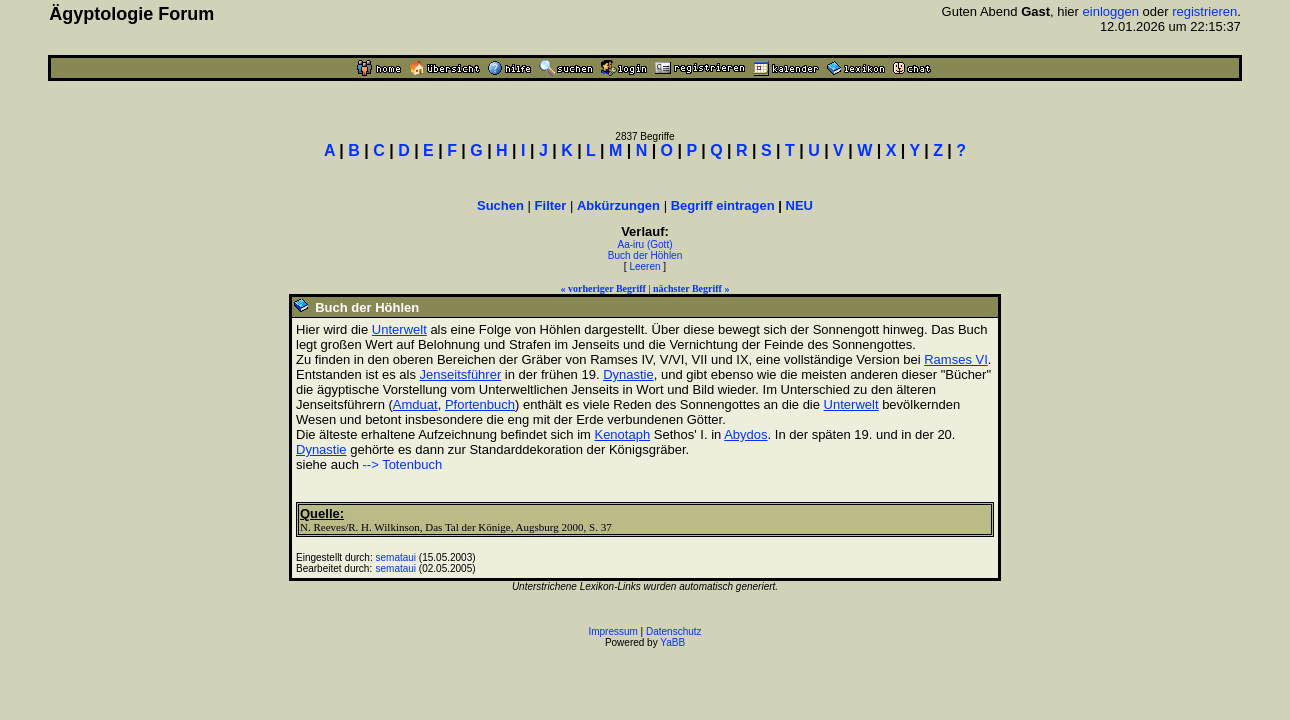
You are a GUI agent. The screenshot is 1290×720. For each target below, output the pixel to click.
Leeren (644, 266)
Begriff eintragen (723, 205)
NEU (799, 205)
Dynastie (628, 374)
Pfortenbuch (480, 404)
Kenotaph (622, 434)
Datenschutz (674, 631)
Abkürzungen (618, 205)
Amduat (415, 404)
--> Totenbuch (403, 464)
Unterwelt (399, 329)
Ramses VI (956, 359)
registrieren (1204, 11)
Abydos (745, 434)
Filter (551, 205)
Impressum (612, 631)
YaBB (672, 642)
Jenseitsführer (461, 374)
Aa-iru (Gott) (644, 244)
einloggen (1111, 11)
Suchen (500, 205)
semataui (396, 557)
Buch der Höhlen (645, 255)
